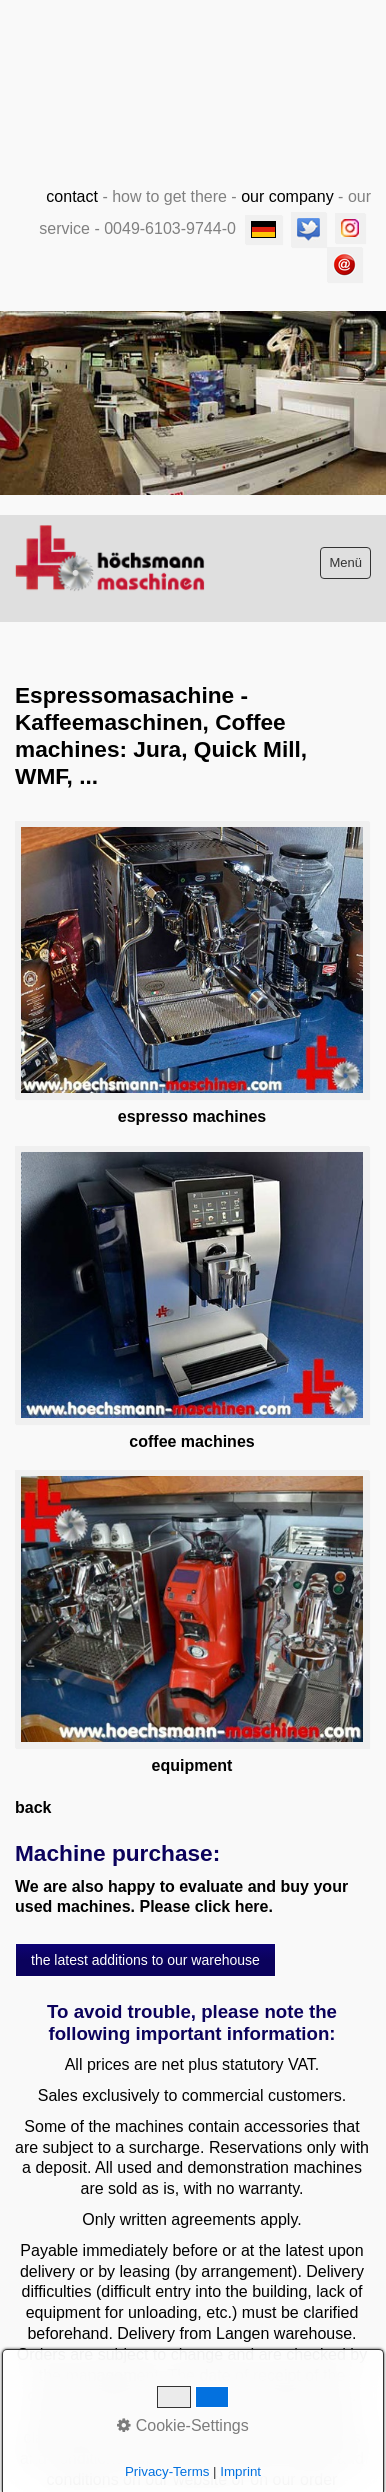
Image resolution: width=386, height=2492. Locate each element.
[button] (145, 1960)
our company (287, 196)
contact (72, 196)
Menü (345, 562)
